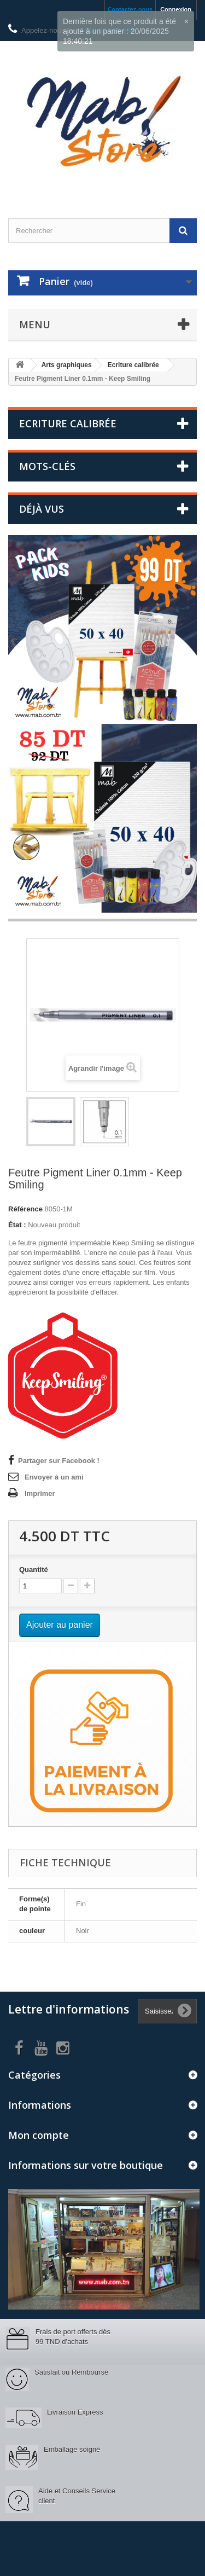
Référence (25, 1209)
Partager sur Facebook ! (58, 1461)
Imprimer (40, 1493)
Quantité (33, 1569)
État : (17, 1225)
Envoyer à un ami (54, 1477)
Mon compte (38, 2135)
